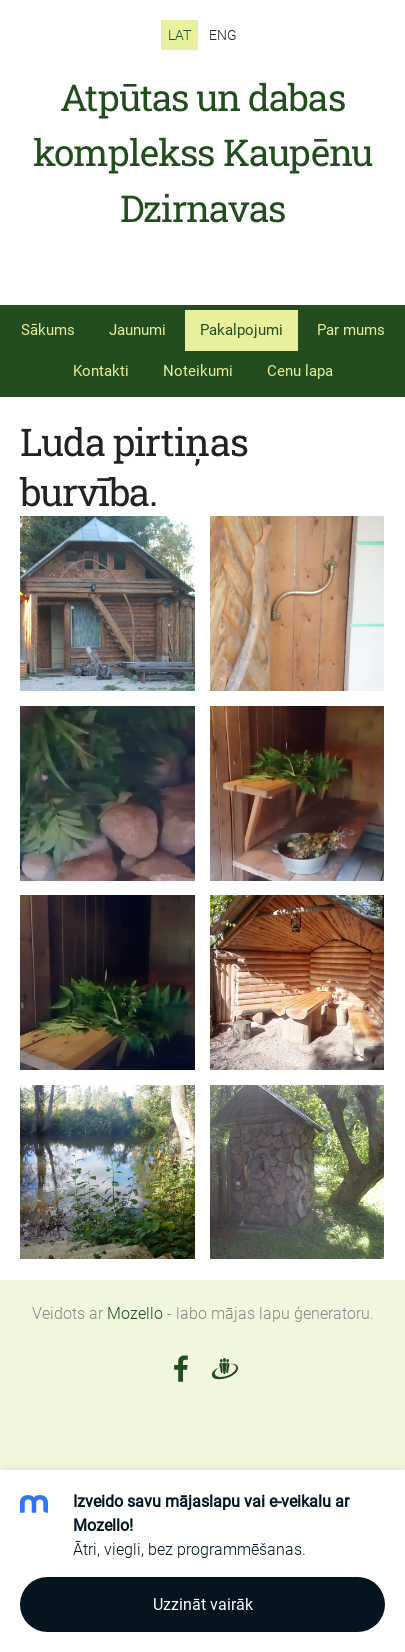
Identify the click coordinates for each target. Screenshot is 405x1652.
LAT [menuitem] (179, 35)
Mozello (135, 1313)
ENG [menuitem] (223, 35)
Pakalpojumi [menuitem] (241, 330)
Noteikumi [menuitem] (198, 371)
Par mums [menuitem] (351, 330)
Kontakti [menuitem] (101, 371)
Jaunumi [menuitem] (137, 330)
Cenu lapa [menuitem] (300, 371)
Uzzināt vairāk (203, 1604)
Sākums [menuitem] (48, 330)
